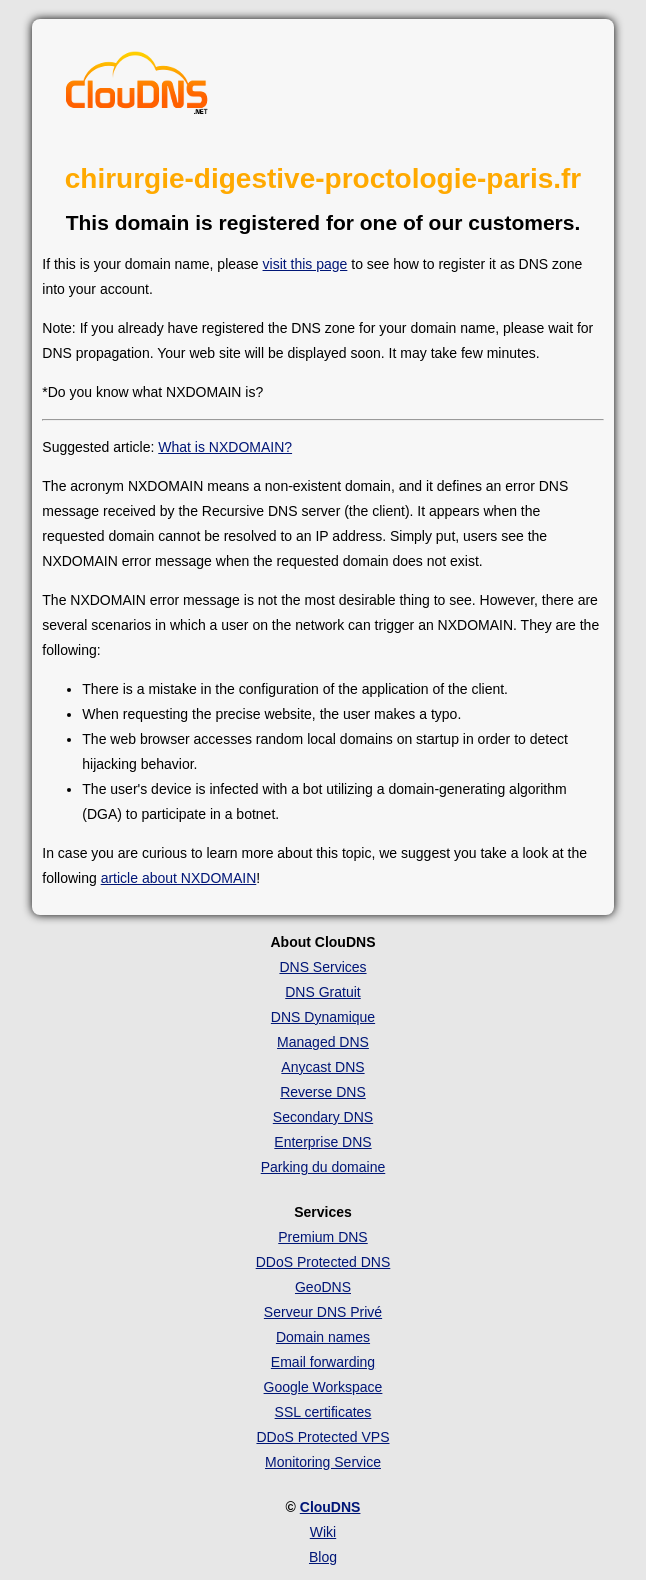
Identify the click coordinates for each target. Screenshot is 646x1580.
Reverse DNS (323, 1092)
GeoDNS (323, 1287)
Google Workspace (323, 1387)
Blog (323, 1557)
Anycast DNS (322, 1067)
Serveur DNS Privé (323, 1312)
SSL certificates (323, 1412)
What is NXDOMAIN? (225, 447)
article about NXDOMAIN (179, 878)
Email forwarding (323, 1362)
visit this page (305, 264)
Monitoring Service (323, 1462)
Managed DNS (323, 1042)
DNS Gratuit (322, 992)
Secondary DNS (323, 1117)
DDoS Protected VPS (322, 1437)
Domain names (323, 1337)
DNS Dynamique (323, 1017)
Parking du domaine (323, 1167)
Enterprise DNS (322, 1142)
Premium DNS (322, 1237)
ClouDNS (330, 1507)
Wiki (323, 1532)
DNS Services (322, 967)
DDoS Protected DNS (323, 1262)
